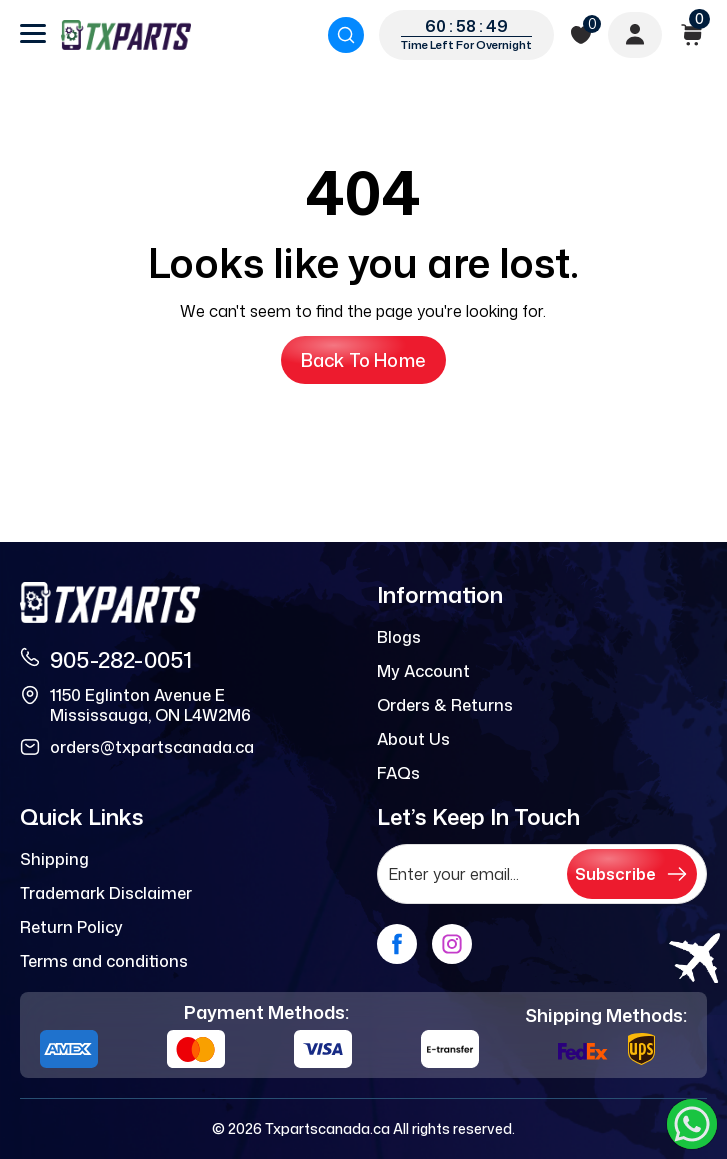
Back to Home (363, 360)
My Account (423, 671)
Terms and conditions (104, 961)
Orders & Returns (445, 705)
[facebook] (397, 944)
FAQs (398, 773)
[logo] (126, 35)
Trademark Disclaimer (106, 893)
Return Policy (71, 927)
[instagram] (452, 944)
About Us (413, 739)
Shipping (54, 859)
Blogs (399, 637)
